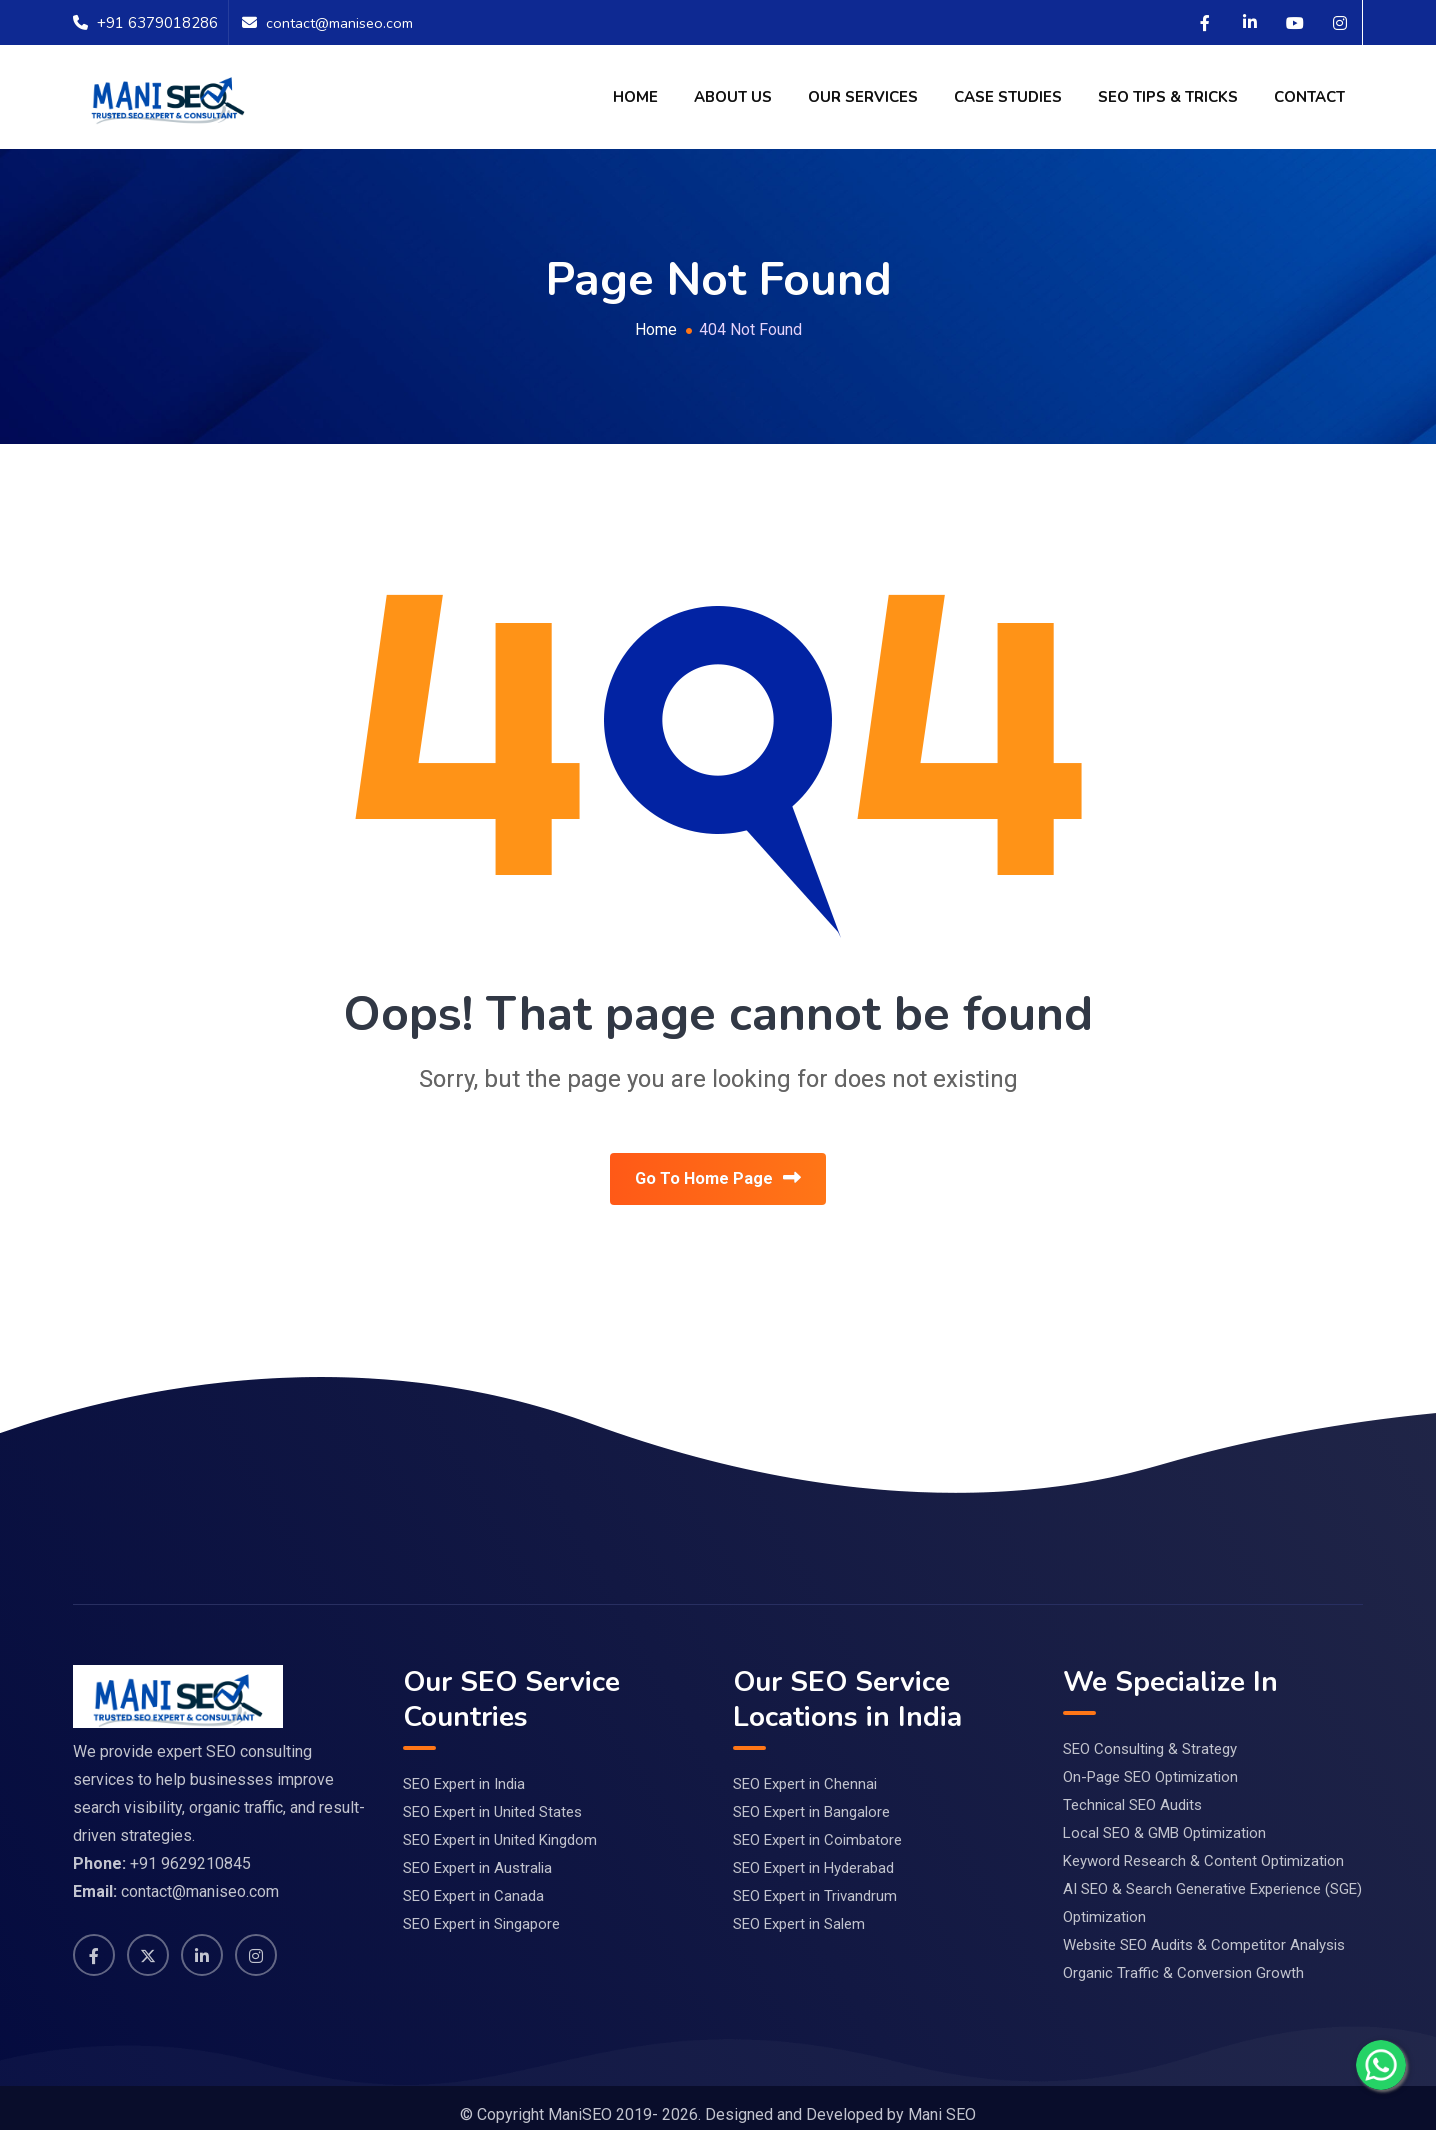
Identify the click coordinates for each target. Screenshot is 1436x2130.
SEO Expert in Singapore (481, 1908)
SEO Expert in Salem (799, 1908)
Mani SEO (942, 2100)
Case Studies (1008, 97)
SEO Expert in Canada (473, 1880)
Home (635, 97)
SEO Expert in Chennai (805, 1768)
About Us (733, 97)
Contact (1309, 97)
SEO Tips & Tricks (1168, 97)
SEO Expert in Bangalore (811, 1796)
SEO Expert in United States (492, 1796)
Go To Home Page (718, 1180)
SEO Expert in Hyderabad (813, 1852)
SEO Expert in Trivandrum (815, 1880)
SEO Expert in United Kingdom (500, 1824)
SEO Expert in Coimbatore (817, 1824)
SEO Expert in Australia (477, 1852)
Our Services (863, 97)
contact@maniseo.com (343, 23)
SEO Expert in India (464, 1768)
